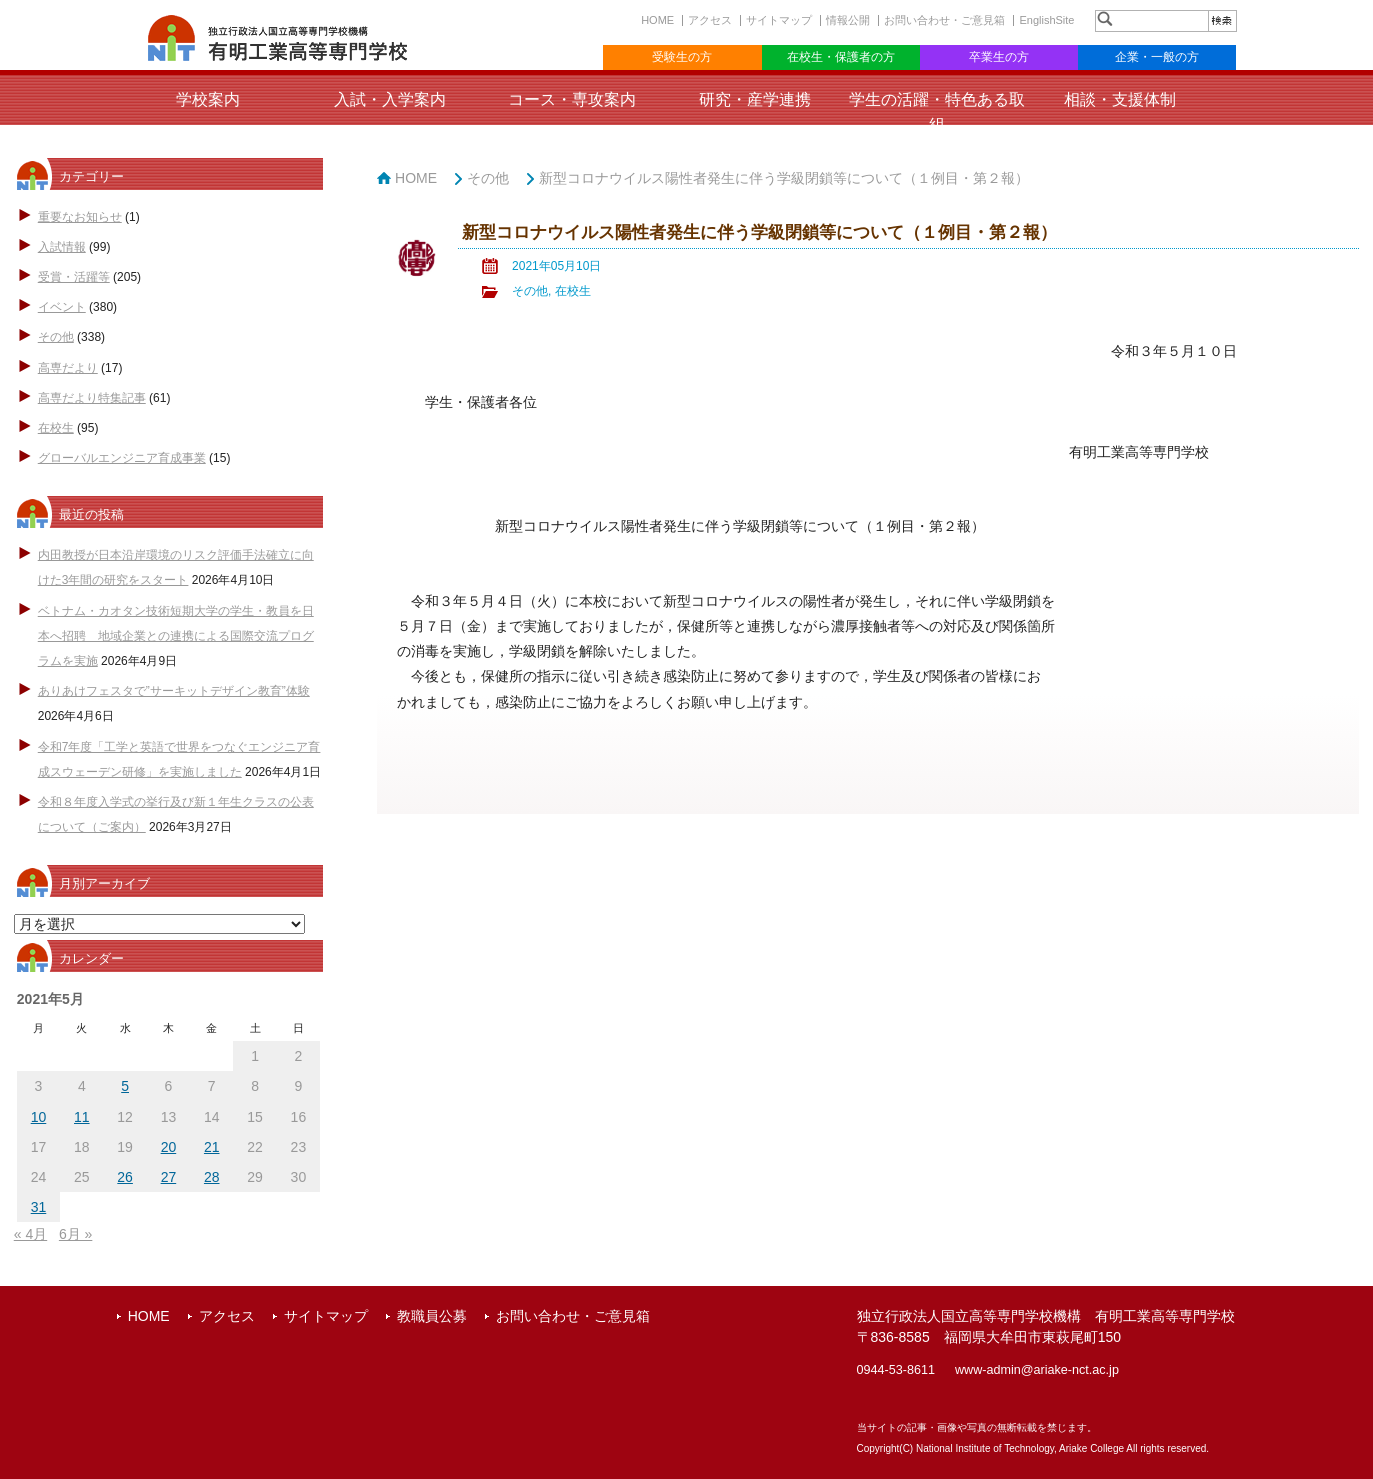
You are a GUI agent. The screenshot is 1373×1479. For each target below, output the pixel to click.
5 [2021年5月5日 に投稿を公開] (125, 1086)
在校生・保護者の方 (841, 57)
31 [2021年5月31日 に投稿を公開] (39, 1207)
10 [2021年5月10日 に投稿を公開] (39, 1117)
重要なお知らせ (80, 217)
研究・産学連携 (755, 99)
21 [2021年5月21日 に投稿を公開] (212, 1147)
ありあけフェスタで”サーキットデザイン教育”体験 (174, 691)
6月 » (75, 1234)
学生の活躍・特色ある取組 (937, 112)
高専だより (68, 368)
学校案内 (208, 99)
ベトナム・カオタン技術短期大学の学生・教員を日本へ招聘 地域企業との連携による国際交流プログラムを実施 (176, 636)
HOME (657, 20)
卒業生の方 (999, 57)
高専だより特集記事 (92, 398)
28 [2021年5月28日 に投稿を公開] (212, 1177)
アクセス (710, 20)
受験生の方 (682, 57)
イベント (62, 307)
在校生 (56, 428)
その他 (56, 337)
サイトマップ (779, 20)
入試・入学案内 (390, 99)
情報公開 (848, 20)
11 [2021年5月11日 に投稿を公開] (82, 1117)
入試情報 (62, 247)
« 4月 (30, 1234)
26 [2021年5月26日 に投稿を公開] (125, 1177)
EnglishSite (1046, 20)
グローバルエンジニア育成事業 (122, 458)
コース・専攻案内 (572, 99)
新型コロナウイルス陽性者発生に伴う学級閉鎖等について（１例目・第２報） (784, 178)
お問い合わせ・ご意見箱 (944, 20)
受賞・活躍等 (74, 277)
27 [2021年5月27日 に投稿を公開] (169, 1177)
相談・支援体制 (1120, 99)
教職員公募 (432, 1316)
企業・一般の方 (1157, 57)
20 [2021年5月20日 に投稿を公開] (169, 1147)
